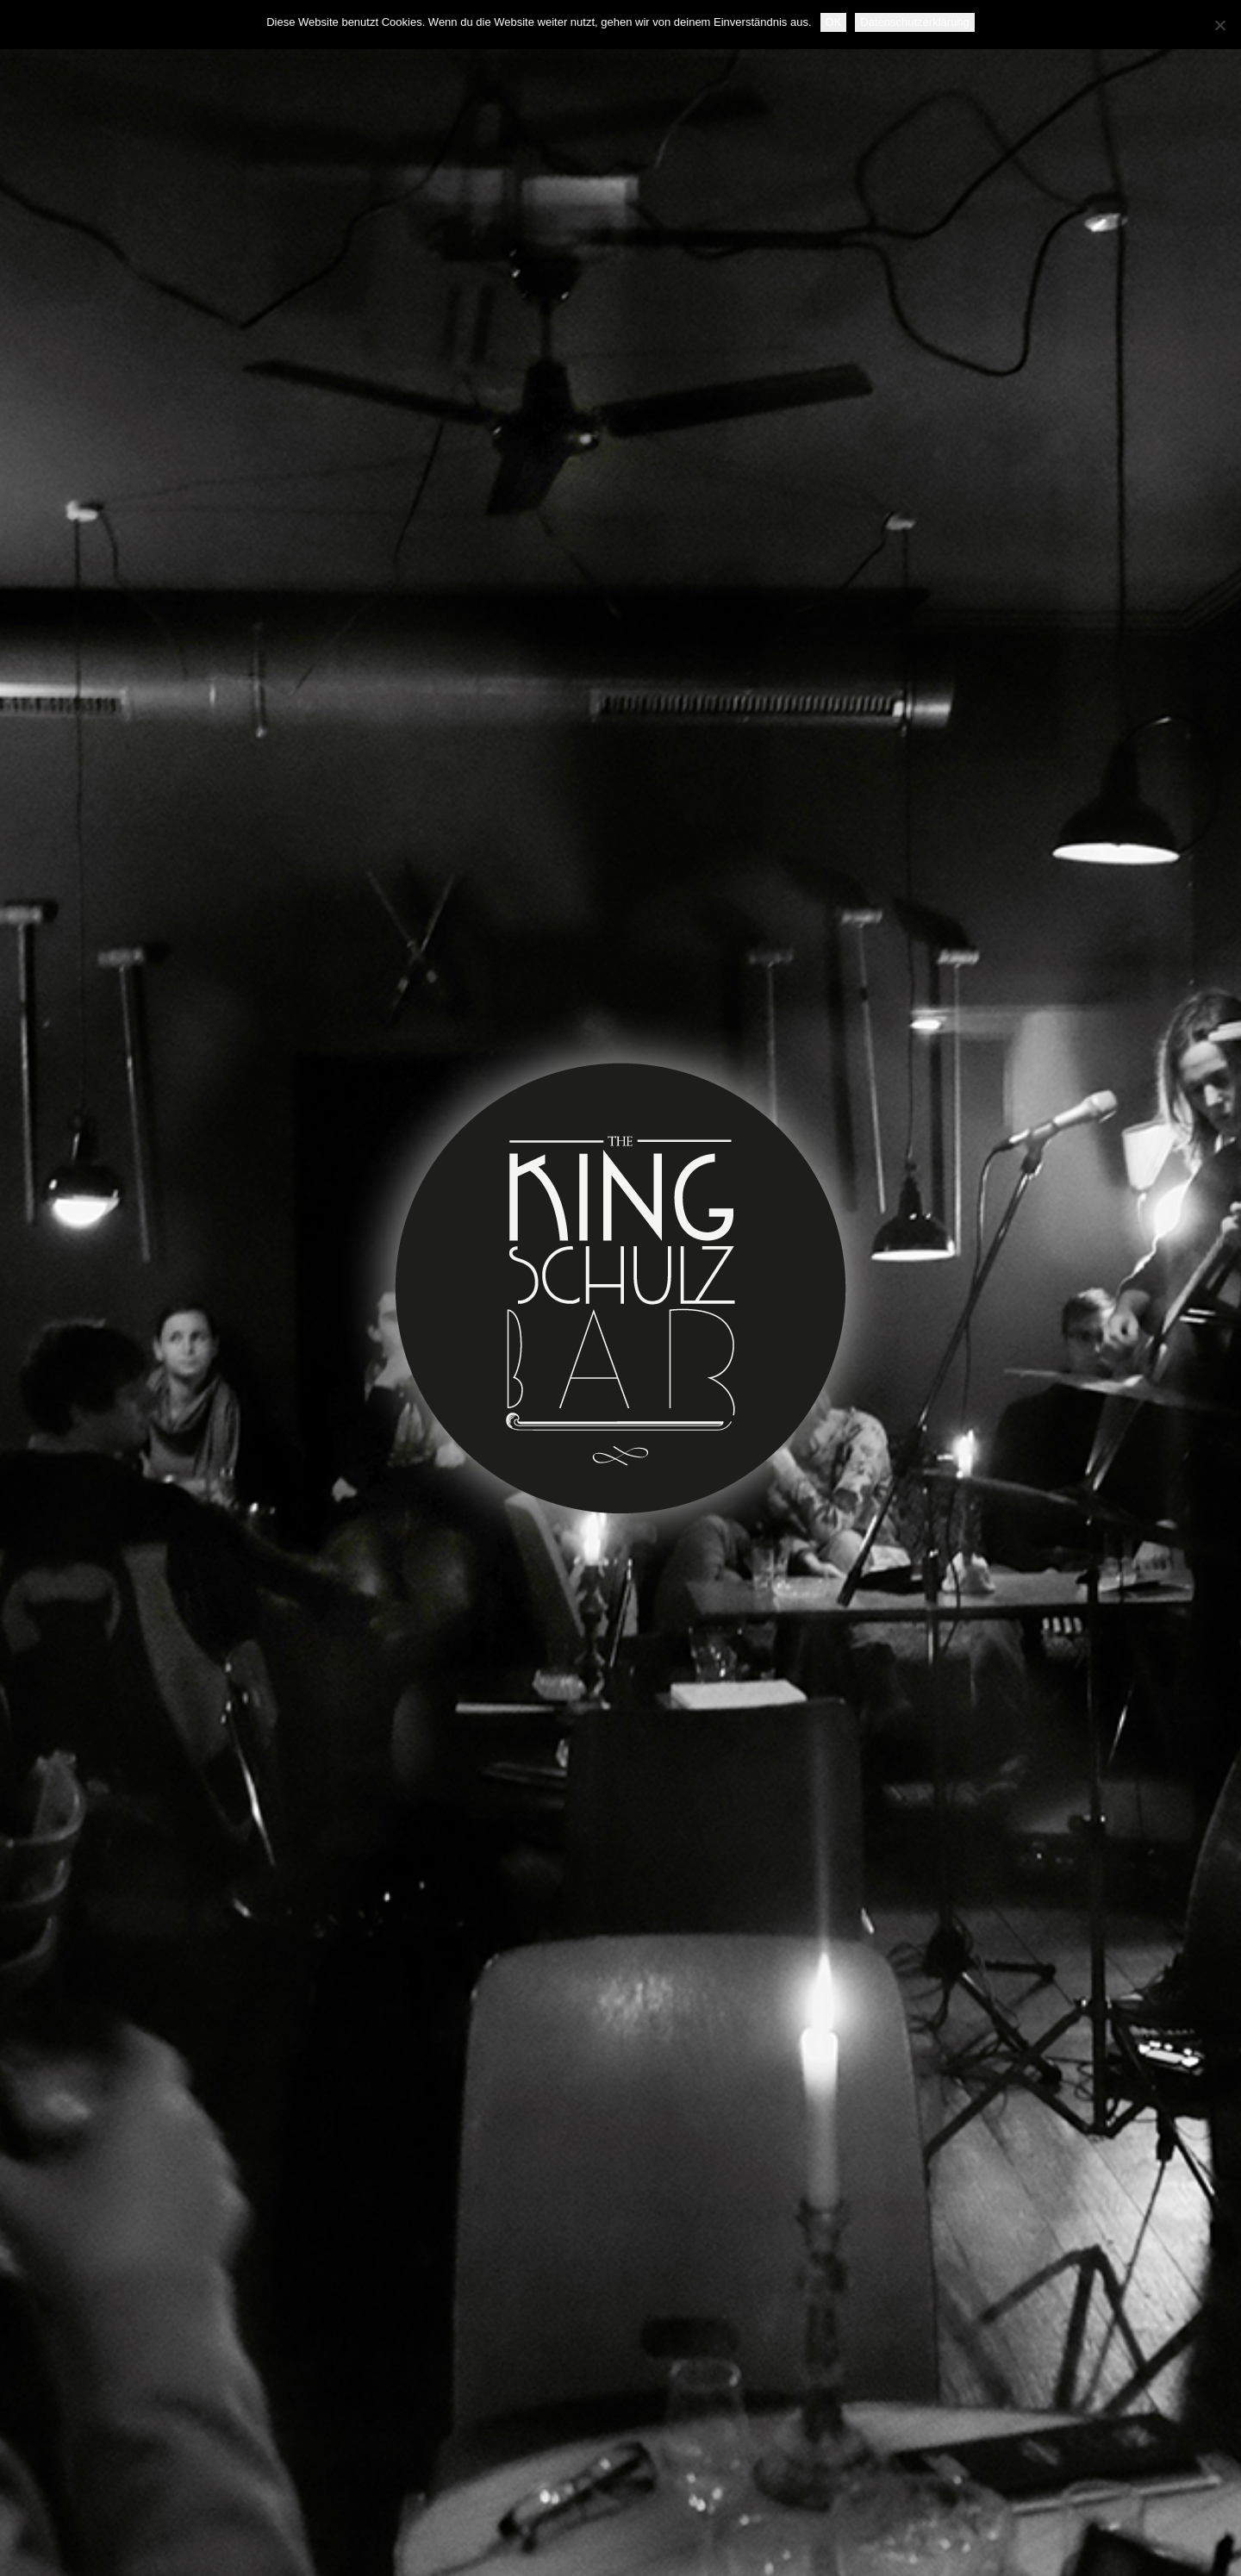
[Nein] (1219, 25)
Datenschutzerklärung (914, 22)
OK (834, 22)
